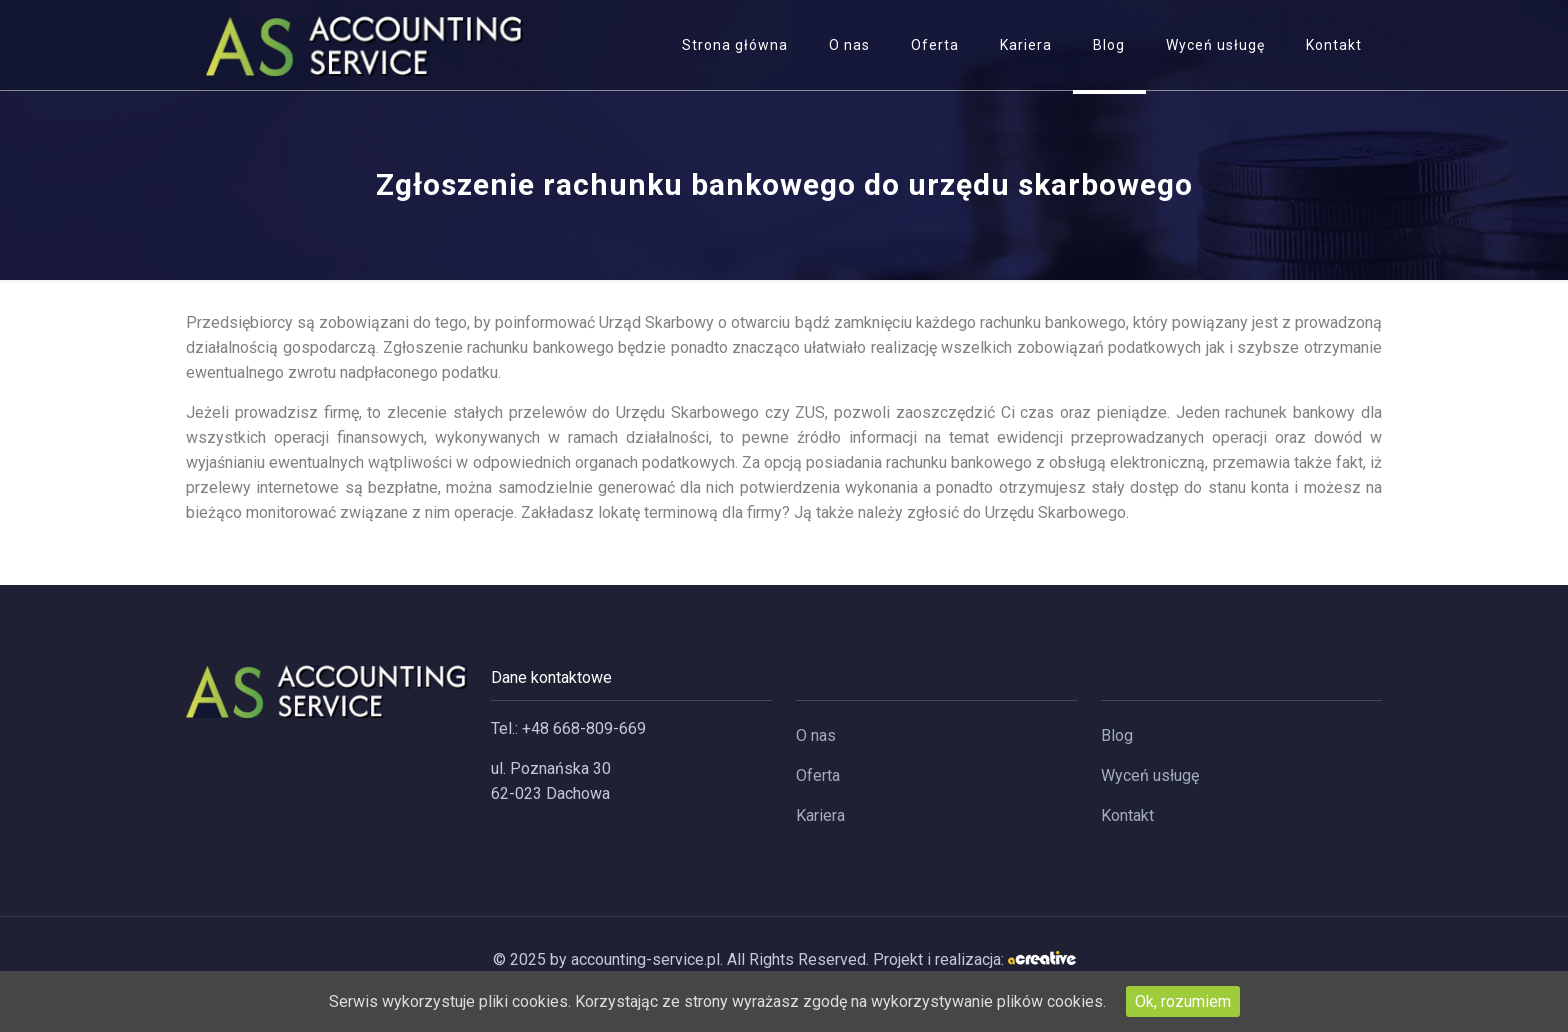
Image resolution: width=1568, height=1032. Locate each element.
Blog (1117, 735)
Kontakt (1127, 815)
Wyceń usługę (1150, 775)
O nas (816, 735)
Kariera (820, 815)
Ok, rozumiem (1183, 1001)
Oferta (818, 775)
